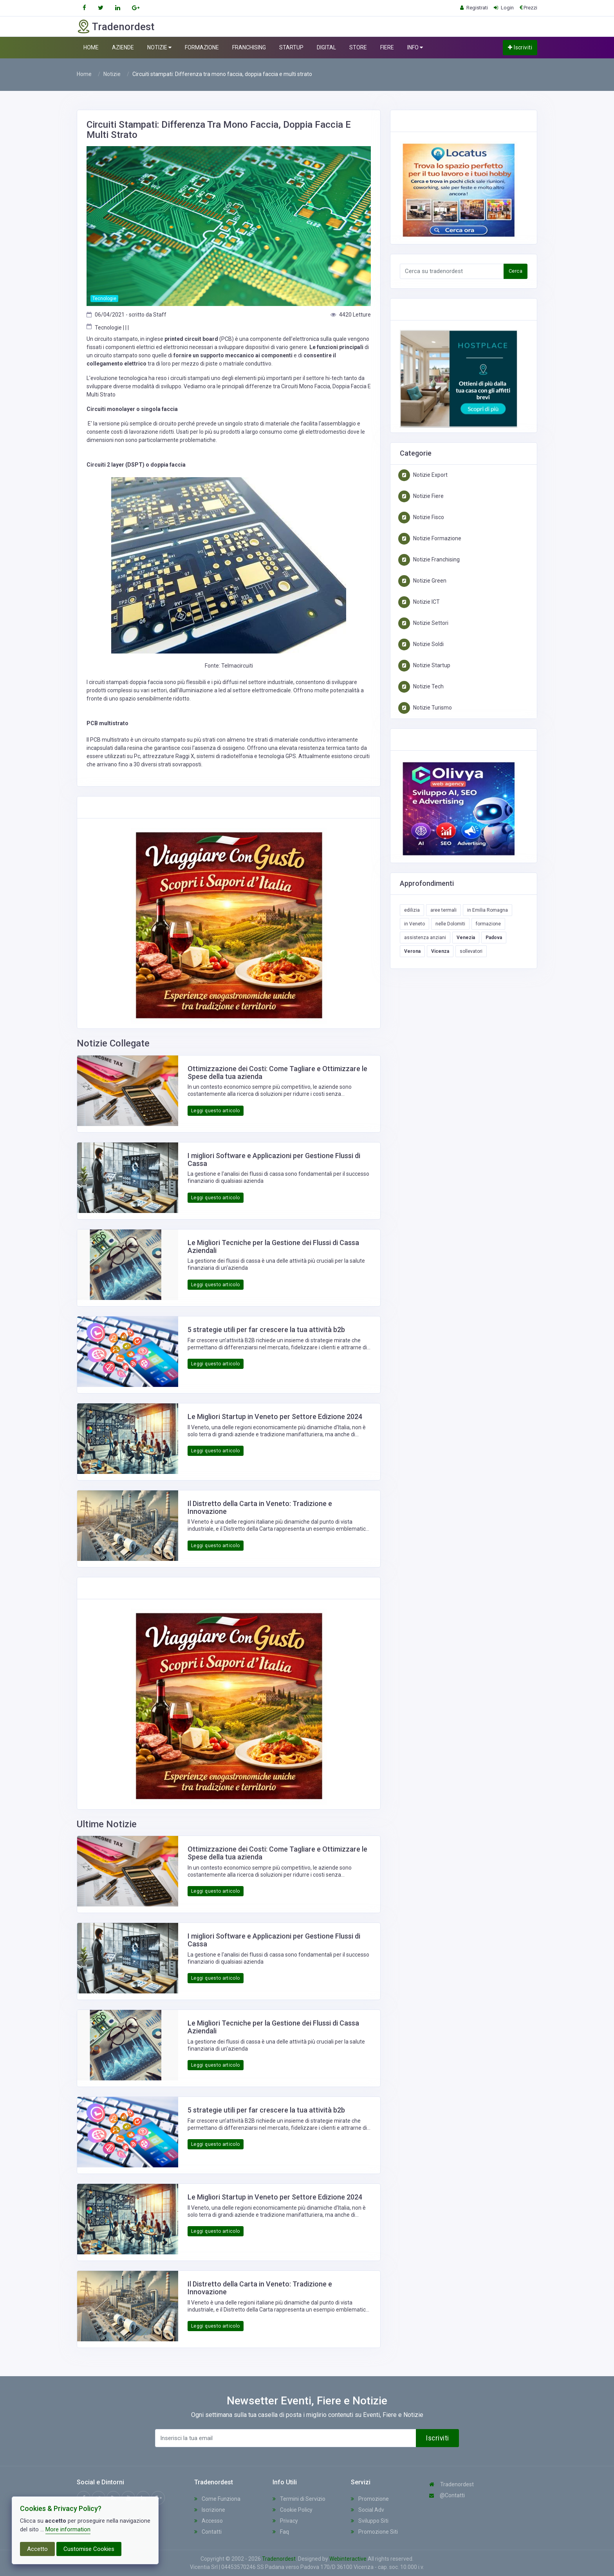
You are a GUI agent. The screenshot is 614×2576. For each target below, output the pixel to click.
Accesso (208, 2521)
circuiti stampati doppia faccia (126, 682)
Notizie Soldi (421, 644)
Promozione (370, 2499)
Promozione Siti (374, 2532)
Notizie (112, 74)
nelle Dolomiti (450, 924)
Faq (281, 2532)
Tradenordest (451, 2484)
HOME (91, 47)
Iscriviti (520, 47)
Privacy (285, 2521)
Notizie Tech (421, 686)
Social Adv (367, 2510)
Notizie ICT (419, 602)
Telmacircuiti (237, 666)
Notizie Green (422, 580)
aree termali (443, 910)
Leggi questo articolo (215, 1110)
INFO (415, 47)
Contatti (208, 2532)
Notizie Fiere (421, 496)
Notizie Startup (424, 665)
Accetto (37, 2548)
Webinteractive (348, 2559)
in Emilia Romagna (487, 910)
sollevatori (471, 951)
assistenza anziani (425, 937)
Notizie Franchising (429, 559)
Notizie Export (423, 475)
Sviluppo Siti (369, 2521)
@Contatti (447, 2495)
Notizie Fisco (421, 517)
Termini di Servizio (299, 2499)
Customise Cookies (88, 2548)
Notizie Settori (423, 623)
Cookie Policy (292, 2510)
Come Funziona (217, 2499)
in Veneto (414, 924)
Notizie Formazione (429, 538)
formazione (488, 924)
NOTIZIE (159, 47)
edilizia (412, 910)
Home (84, 74)
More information (67, 2529)
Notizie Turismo (425, 707)
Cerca (515, 271)
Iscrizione (209, 2510)
